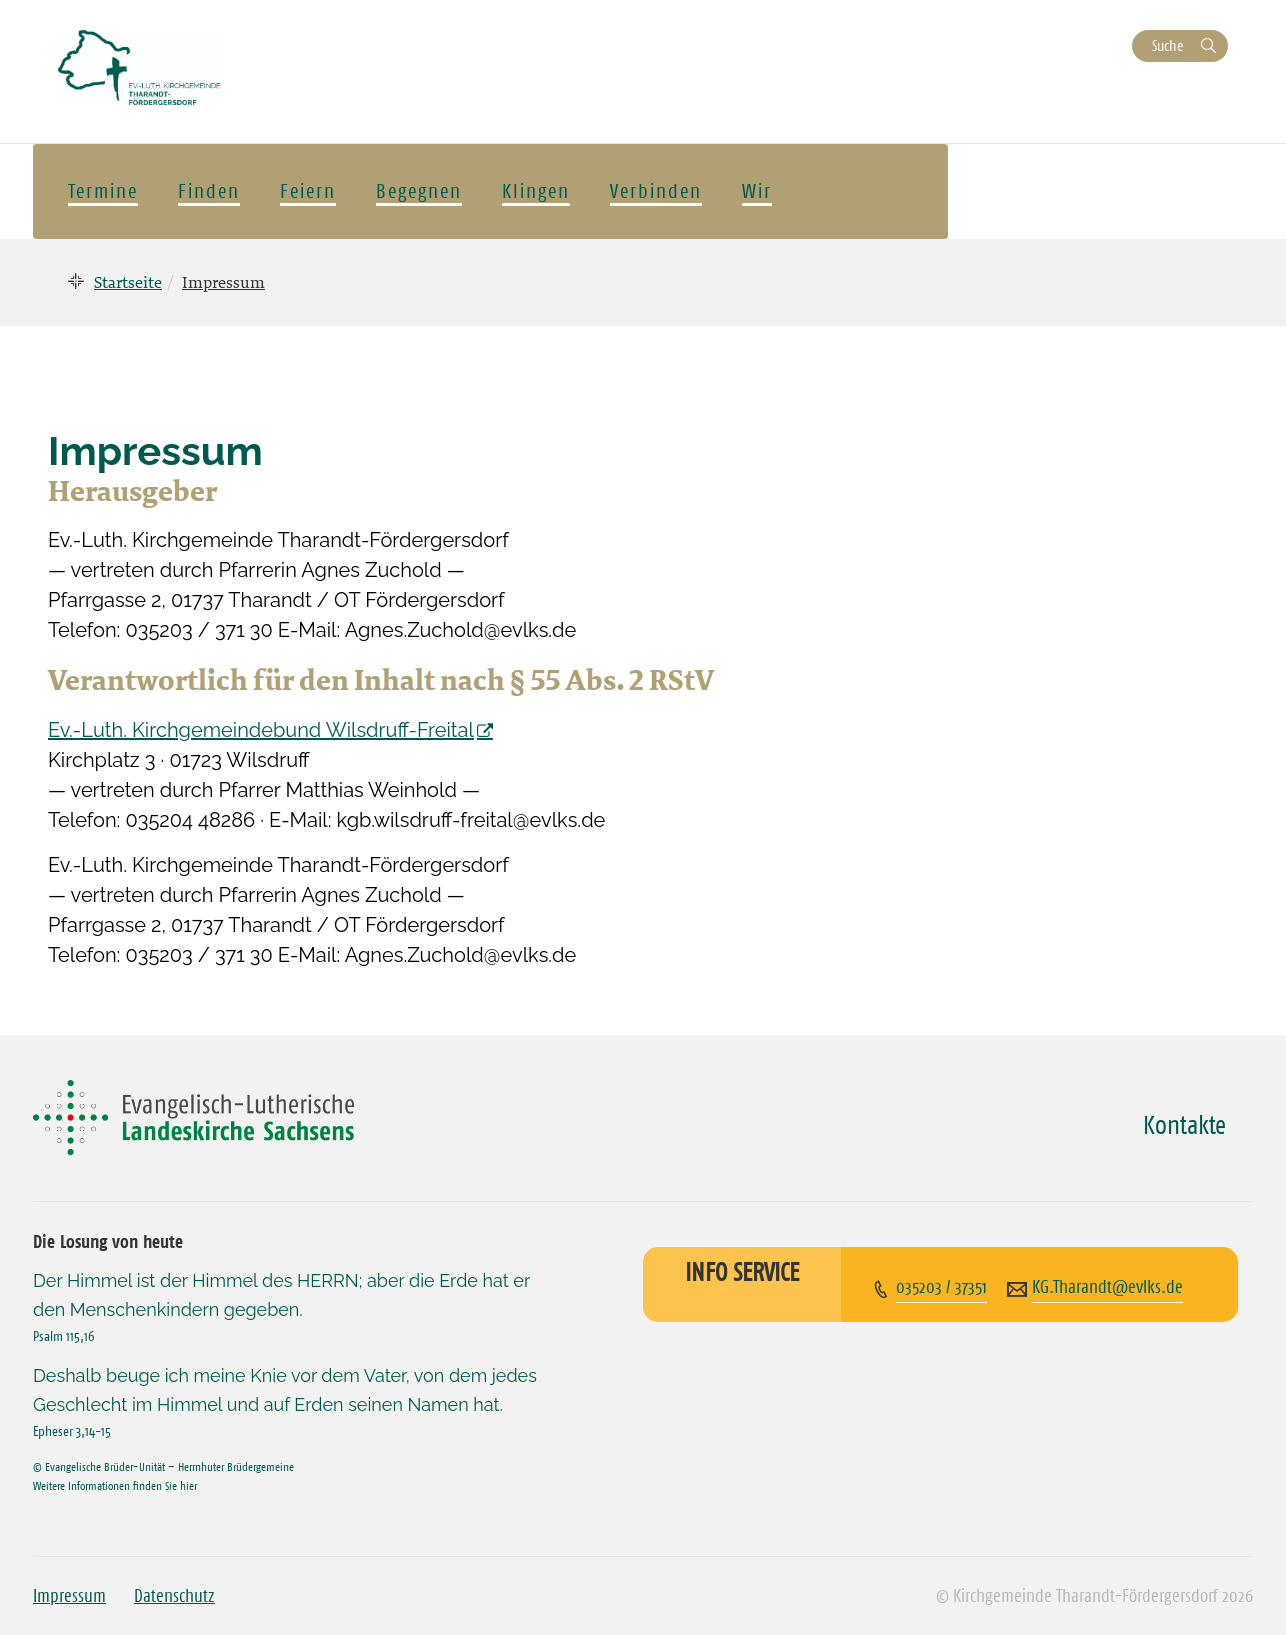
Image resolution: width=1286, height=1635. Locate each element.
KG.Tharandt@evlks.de (1107, 1287)
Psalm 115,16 (63, 1336)
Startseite (128, 282)
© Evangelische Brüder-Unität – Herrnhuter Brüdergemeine (163, 1466)
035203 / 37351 (941, 1287)
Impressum (69, 1596)
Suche (1167, 45)
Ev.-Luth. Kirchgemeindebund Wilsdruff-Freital (261, 730)
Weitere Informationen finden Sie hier (115, 1485)
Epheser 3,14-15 (72, 1431)
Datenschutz (174, 1596)
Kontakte (1184, 1125)
